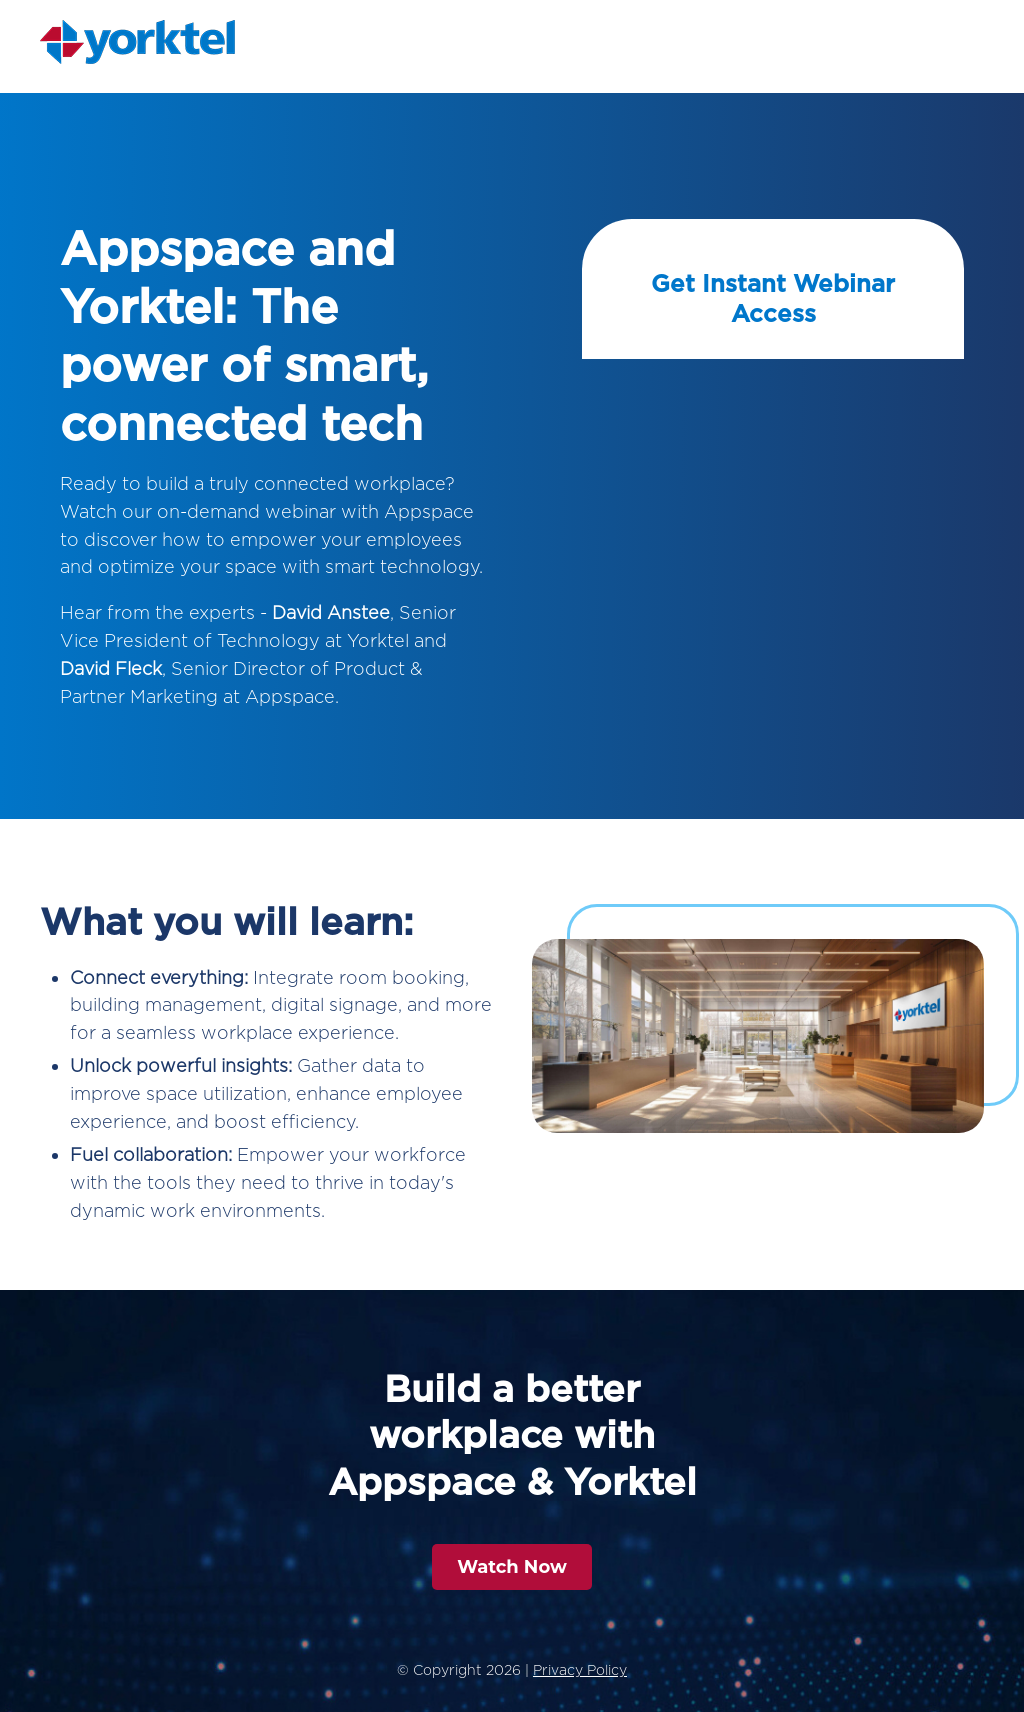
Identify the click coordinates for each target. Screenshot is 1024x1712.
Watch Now (512, 1567)
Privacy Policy (580, 1670)
